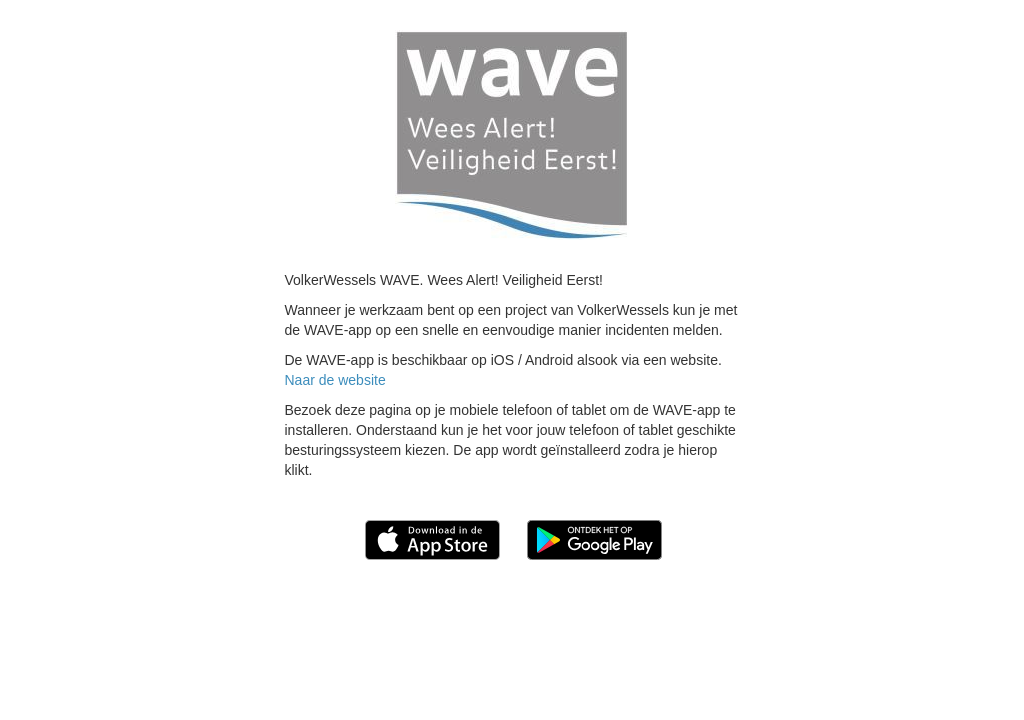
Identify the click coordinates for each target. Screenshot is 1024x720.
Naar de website (335, 380)
